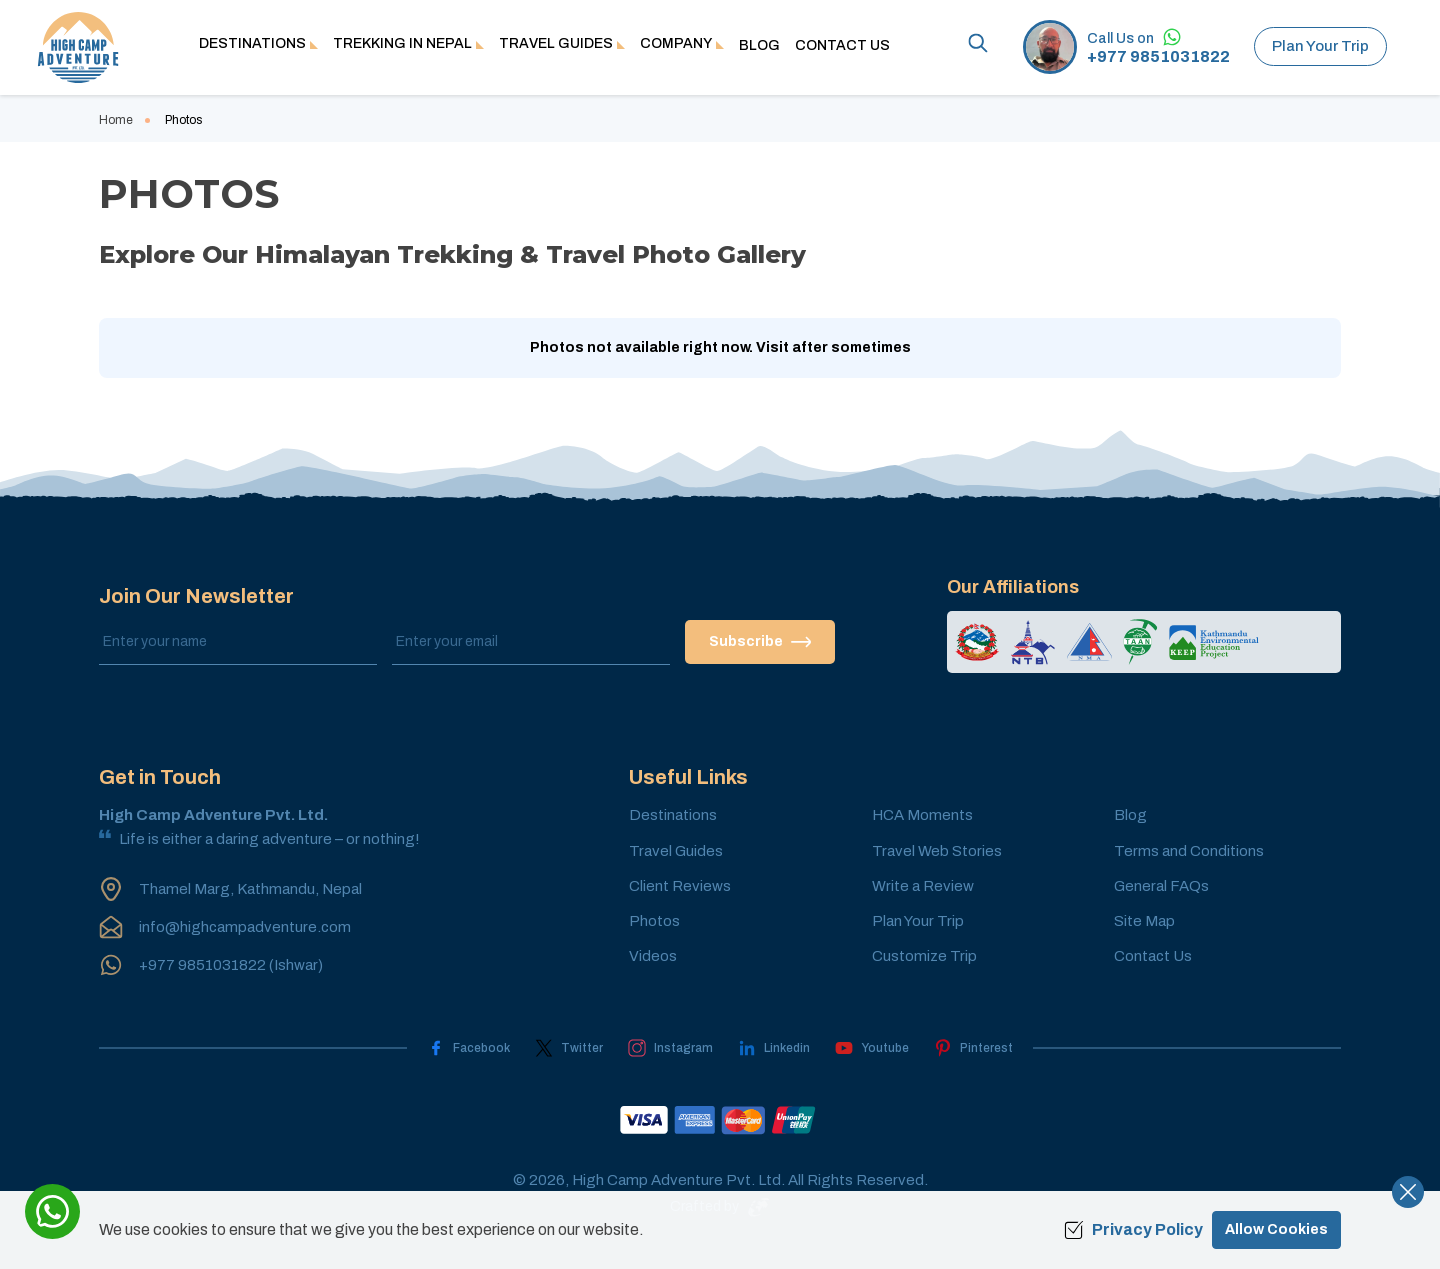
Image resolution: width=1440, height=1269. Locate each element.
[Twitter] (569, 1048)
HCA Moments (922, 815)
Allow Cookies (1276, 1229)
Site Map (1144, 921)
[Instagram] (670, 1048)
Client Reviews (680, 886)
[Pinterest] (973, 1048)
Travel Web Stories (937, 851)
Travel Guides (676, 851)
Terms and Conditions (1189, 851)
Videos (653, 956)
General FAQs (1161, 886)
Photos (654, 921)
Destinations (673, 815)
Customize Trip (924, 956)
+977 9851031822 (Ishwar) (231, 965)
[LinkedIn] (774, 1048)
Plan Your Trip (1320, 46)
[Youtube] (872, 1048)
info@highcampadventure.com (245, 927)
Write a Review (923, 886)
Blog (759, 45)
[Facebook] (468, 1048)
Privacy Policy (1133, 1230)
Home (116, 120)
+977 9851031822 (1158, 57)
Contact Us (842, 45)
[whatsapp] (52, 1211)
